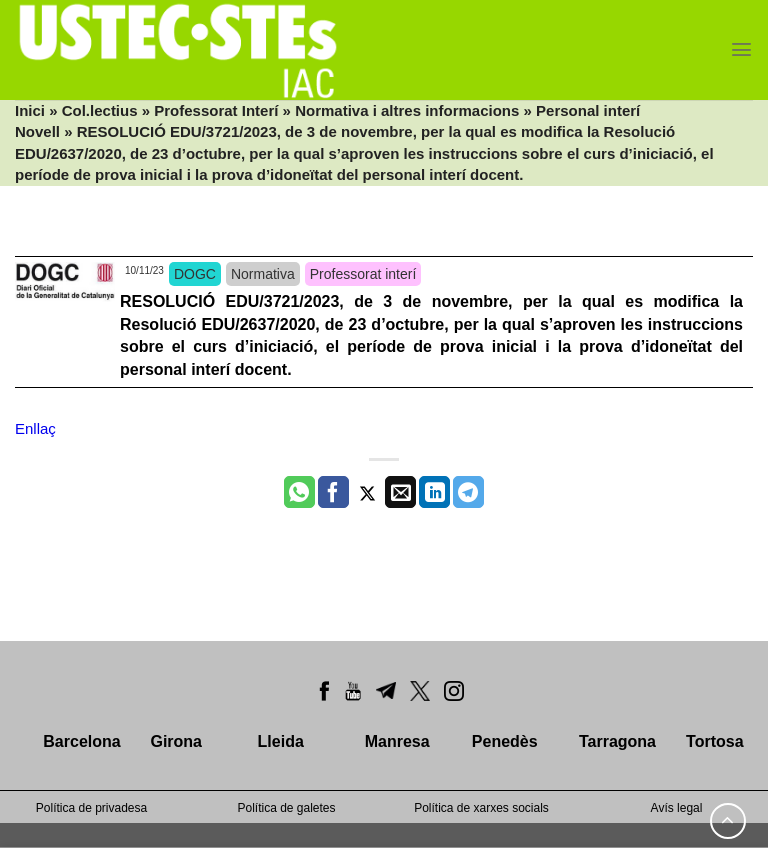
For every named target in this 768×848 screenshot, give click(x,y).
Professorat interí (363, 274)
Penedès (505, 741)
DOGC (195, 274)
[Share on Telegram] (468, 492)
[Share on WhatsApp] (299, 492)
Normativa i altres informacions (407, 110)
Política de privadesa (91, 808)
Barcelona (81, 741)
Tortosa (714, 741)
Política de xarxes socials (481, 808)
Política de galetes (286, 808)
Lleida (281, 741)
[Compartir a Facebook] (333, 492)
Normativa (263, 274)
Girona (176, 741)
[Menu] (741, 49)
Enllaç (35, 428)
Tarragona (617, 741)
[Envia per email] (400, 492)
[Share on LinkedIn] (434, 492)
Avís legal (677, 808)
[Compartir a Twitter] (367, 492)
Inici (30, 110)
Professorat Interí (216, 110)
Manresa (397, 741)
